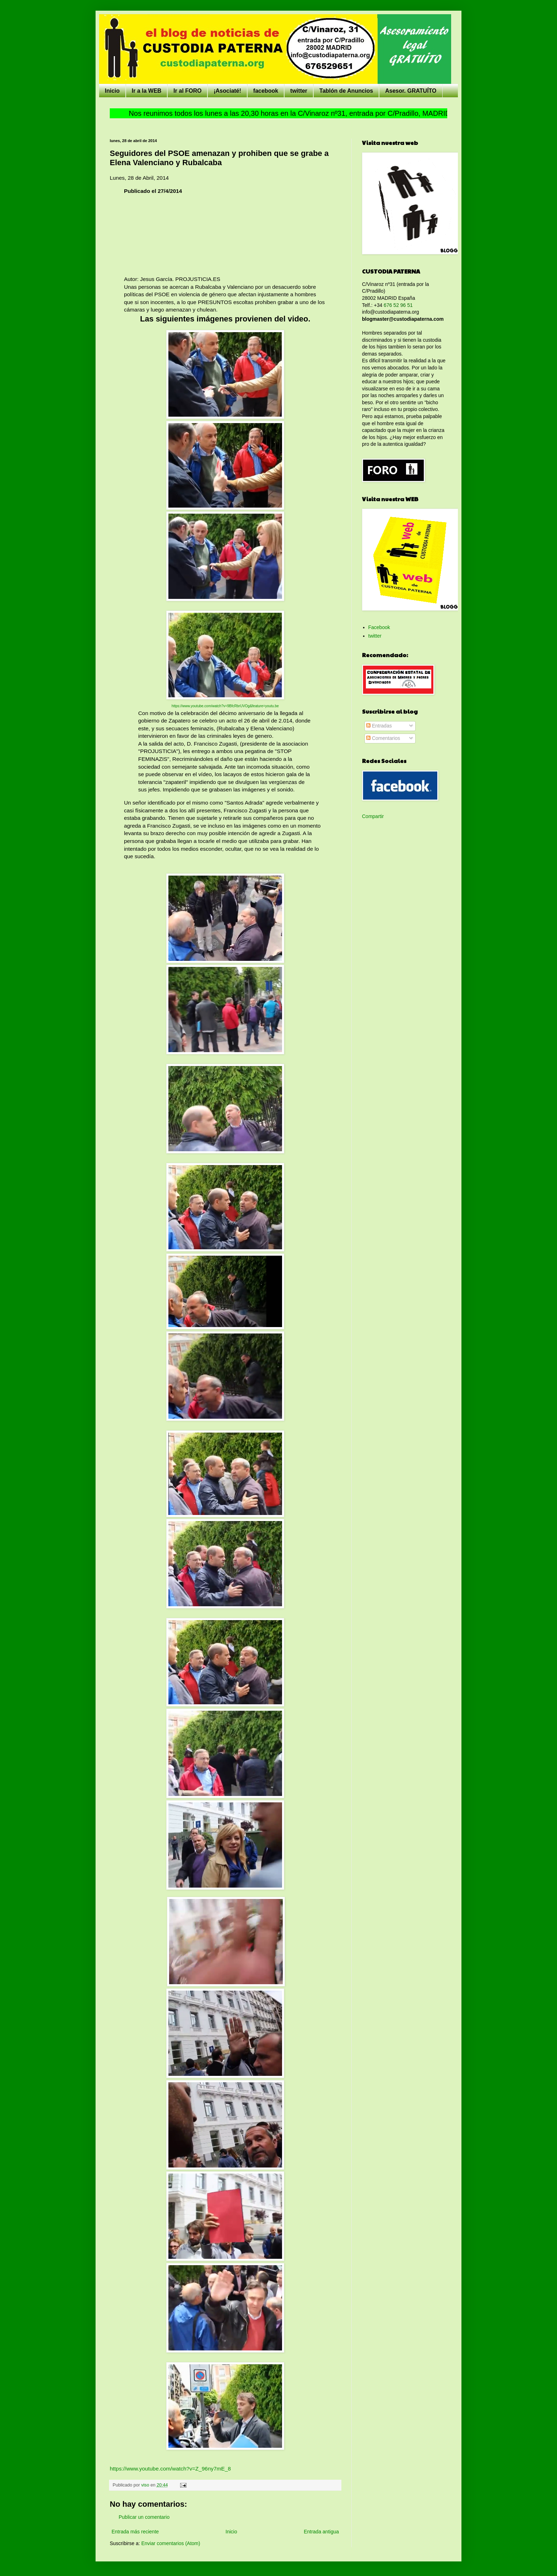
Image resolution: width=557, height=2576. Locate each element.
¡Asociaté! (227, 91)
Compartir (373, 816)
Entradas (379, 726)
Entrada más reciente (135, 2531)
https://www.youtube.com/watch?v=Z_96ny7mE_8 (170, 2469)
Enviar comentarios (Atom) (170, 2543)
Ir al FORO (187, 91)
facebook (265, 91)
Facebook (379, 627)
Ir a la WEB (147, 91)
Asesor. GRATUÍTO (410, 91)
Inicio (112, 91)
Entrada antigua (321, 2531)
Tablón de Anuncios (346, 91)
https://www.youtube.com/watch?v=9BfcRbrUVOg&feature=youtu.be (225, 706)
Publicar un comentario (144, 2517)
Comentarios (383, 738)
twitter (298, 91)
